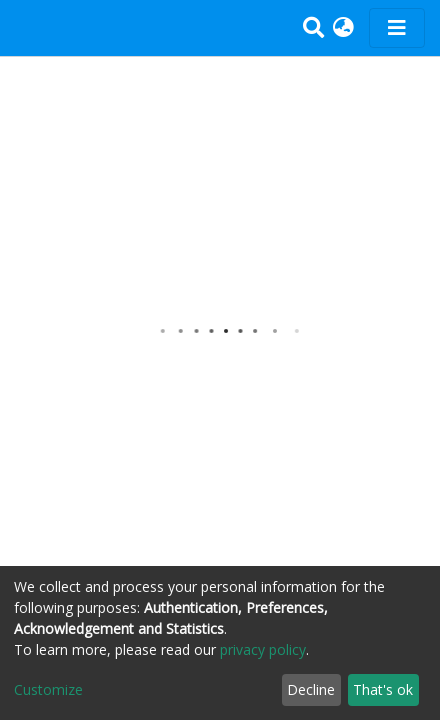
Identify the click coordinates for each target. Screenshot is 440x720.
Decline (311, 689)
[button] (343, 28)
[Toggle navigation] (397, 28)
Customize (48, 689)
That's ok (383, 689)
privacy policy (263, 649)
